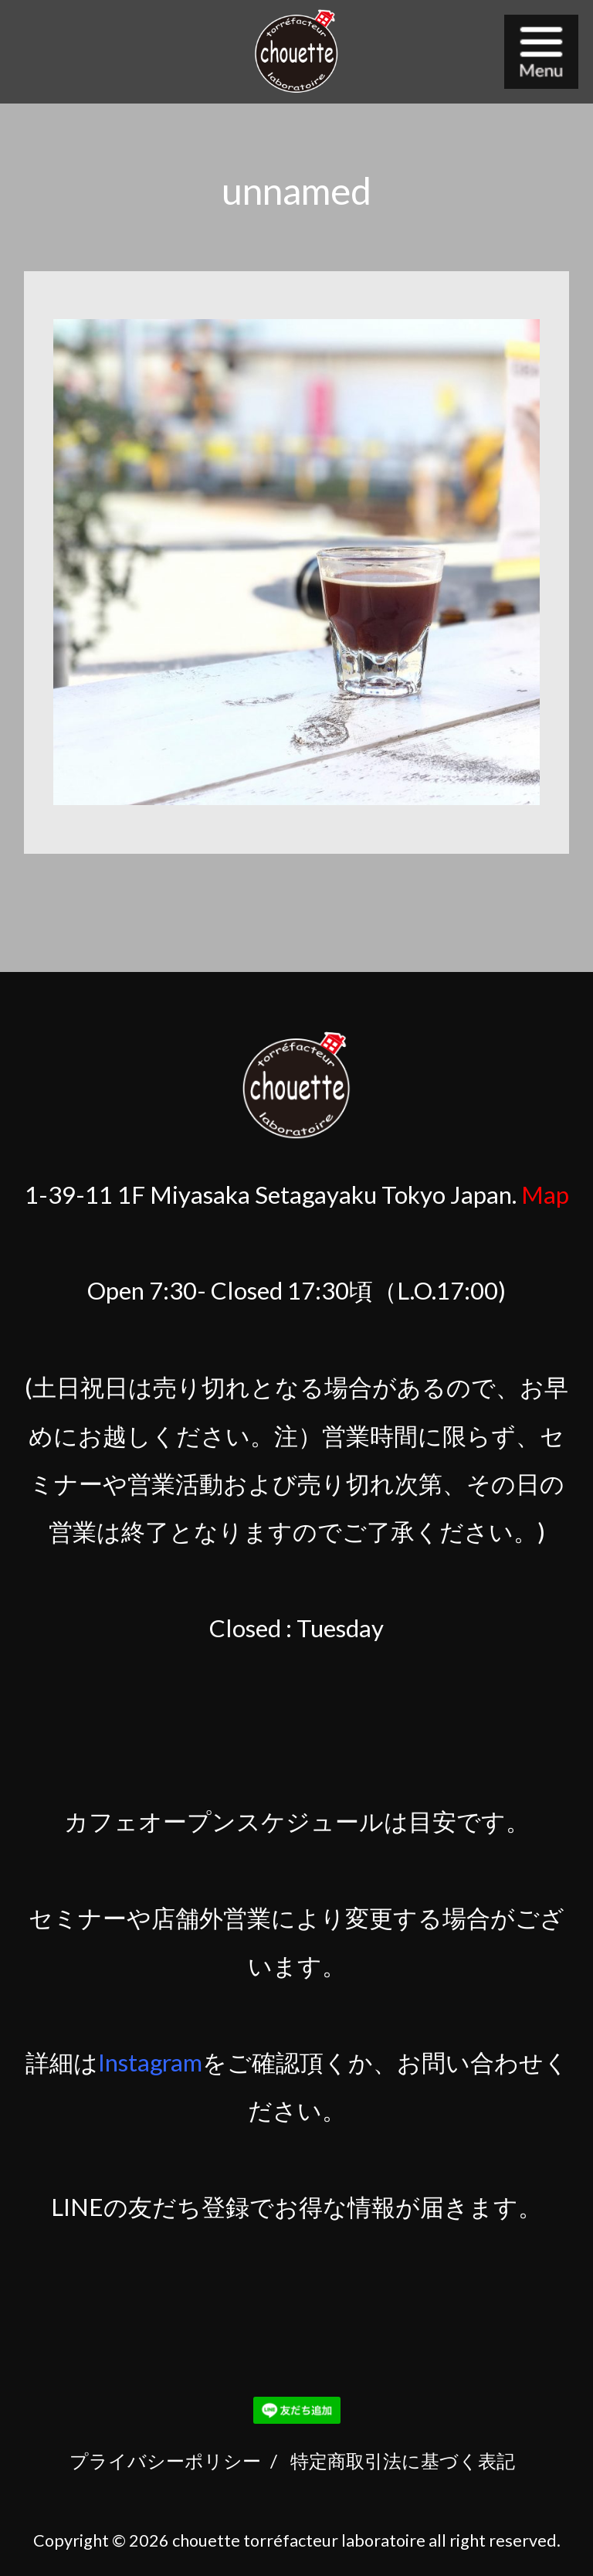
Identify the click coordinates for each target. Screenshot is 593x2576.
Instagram (150, 2062)
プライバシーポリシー (165, 2460)
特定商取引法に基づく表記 (402, 2460)
